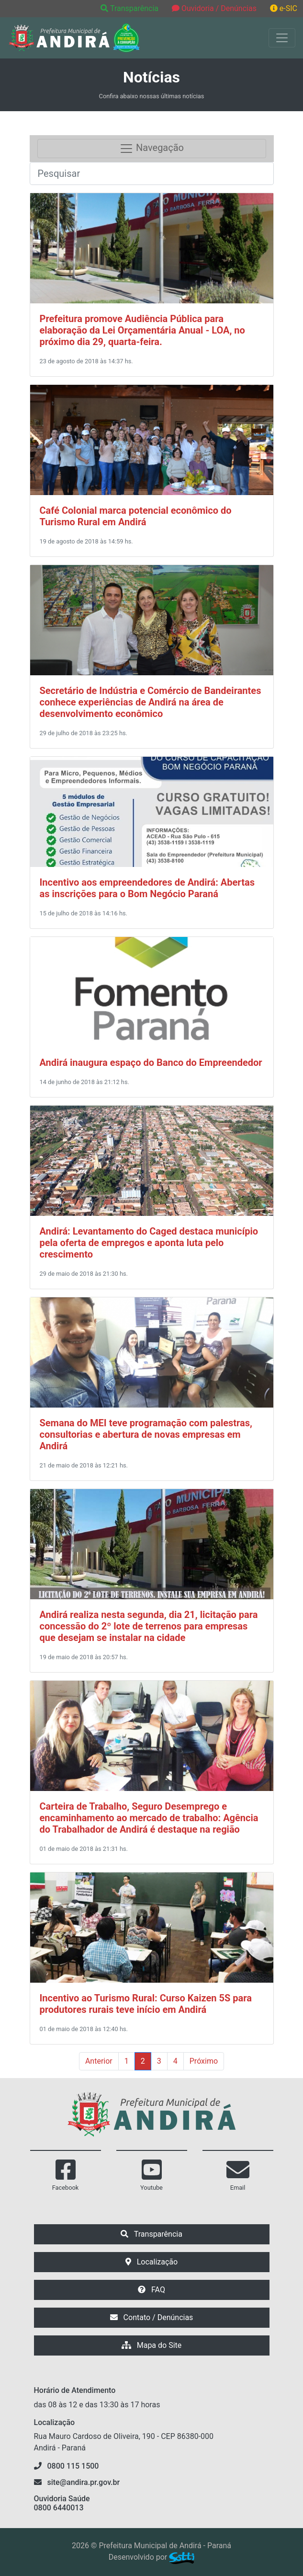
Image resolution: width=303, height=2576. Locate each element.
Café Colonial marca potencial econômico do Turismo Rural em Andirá (136, 516)
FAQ (151, 2289)
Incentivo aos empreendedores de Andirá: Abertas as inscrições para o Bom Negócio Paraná (147, 888)
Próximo (204, 2061)
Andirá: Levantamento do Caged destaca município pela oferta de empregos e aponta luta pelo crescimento (149, 1242)
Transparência (130, 8)
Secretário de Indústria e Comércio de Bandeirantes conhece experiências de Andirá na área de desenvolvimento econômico (150, 702)
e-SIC (283, 8)
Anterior (98, 2061)
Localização (151, 2261)
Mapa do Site (152, 2345)
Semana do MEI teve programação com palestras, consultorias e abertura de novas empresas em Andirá (146, 1434)
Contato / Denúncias (151, 2317)
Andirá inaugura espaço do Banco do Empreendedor (151, 1062)
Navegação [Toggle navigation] (151, 148)
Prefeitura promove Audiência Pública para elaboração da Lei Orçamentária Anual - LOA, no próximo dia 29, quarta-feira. (142, 330)
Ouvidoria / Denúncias (214, 8)
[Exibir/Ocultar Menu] (282, 37)
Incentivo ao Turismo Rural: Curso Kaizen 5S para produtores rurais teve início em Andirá (146, 2003)
